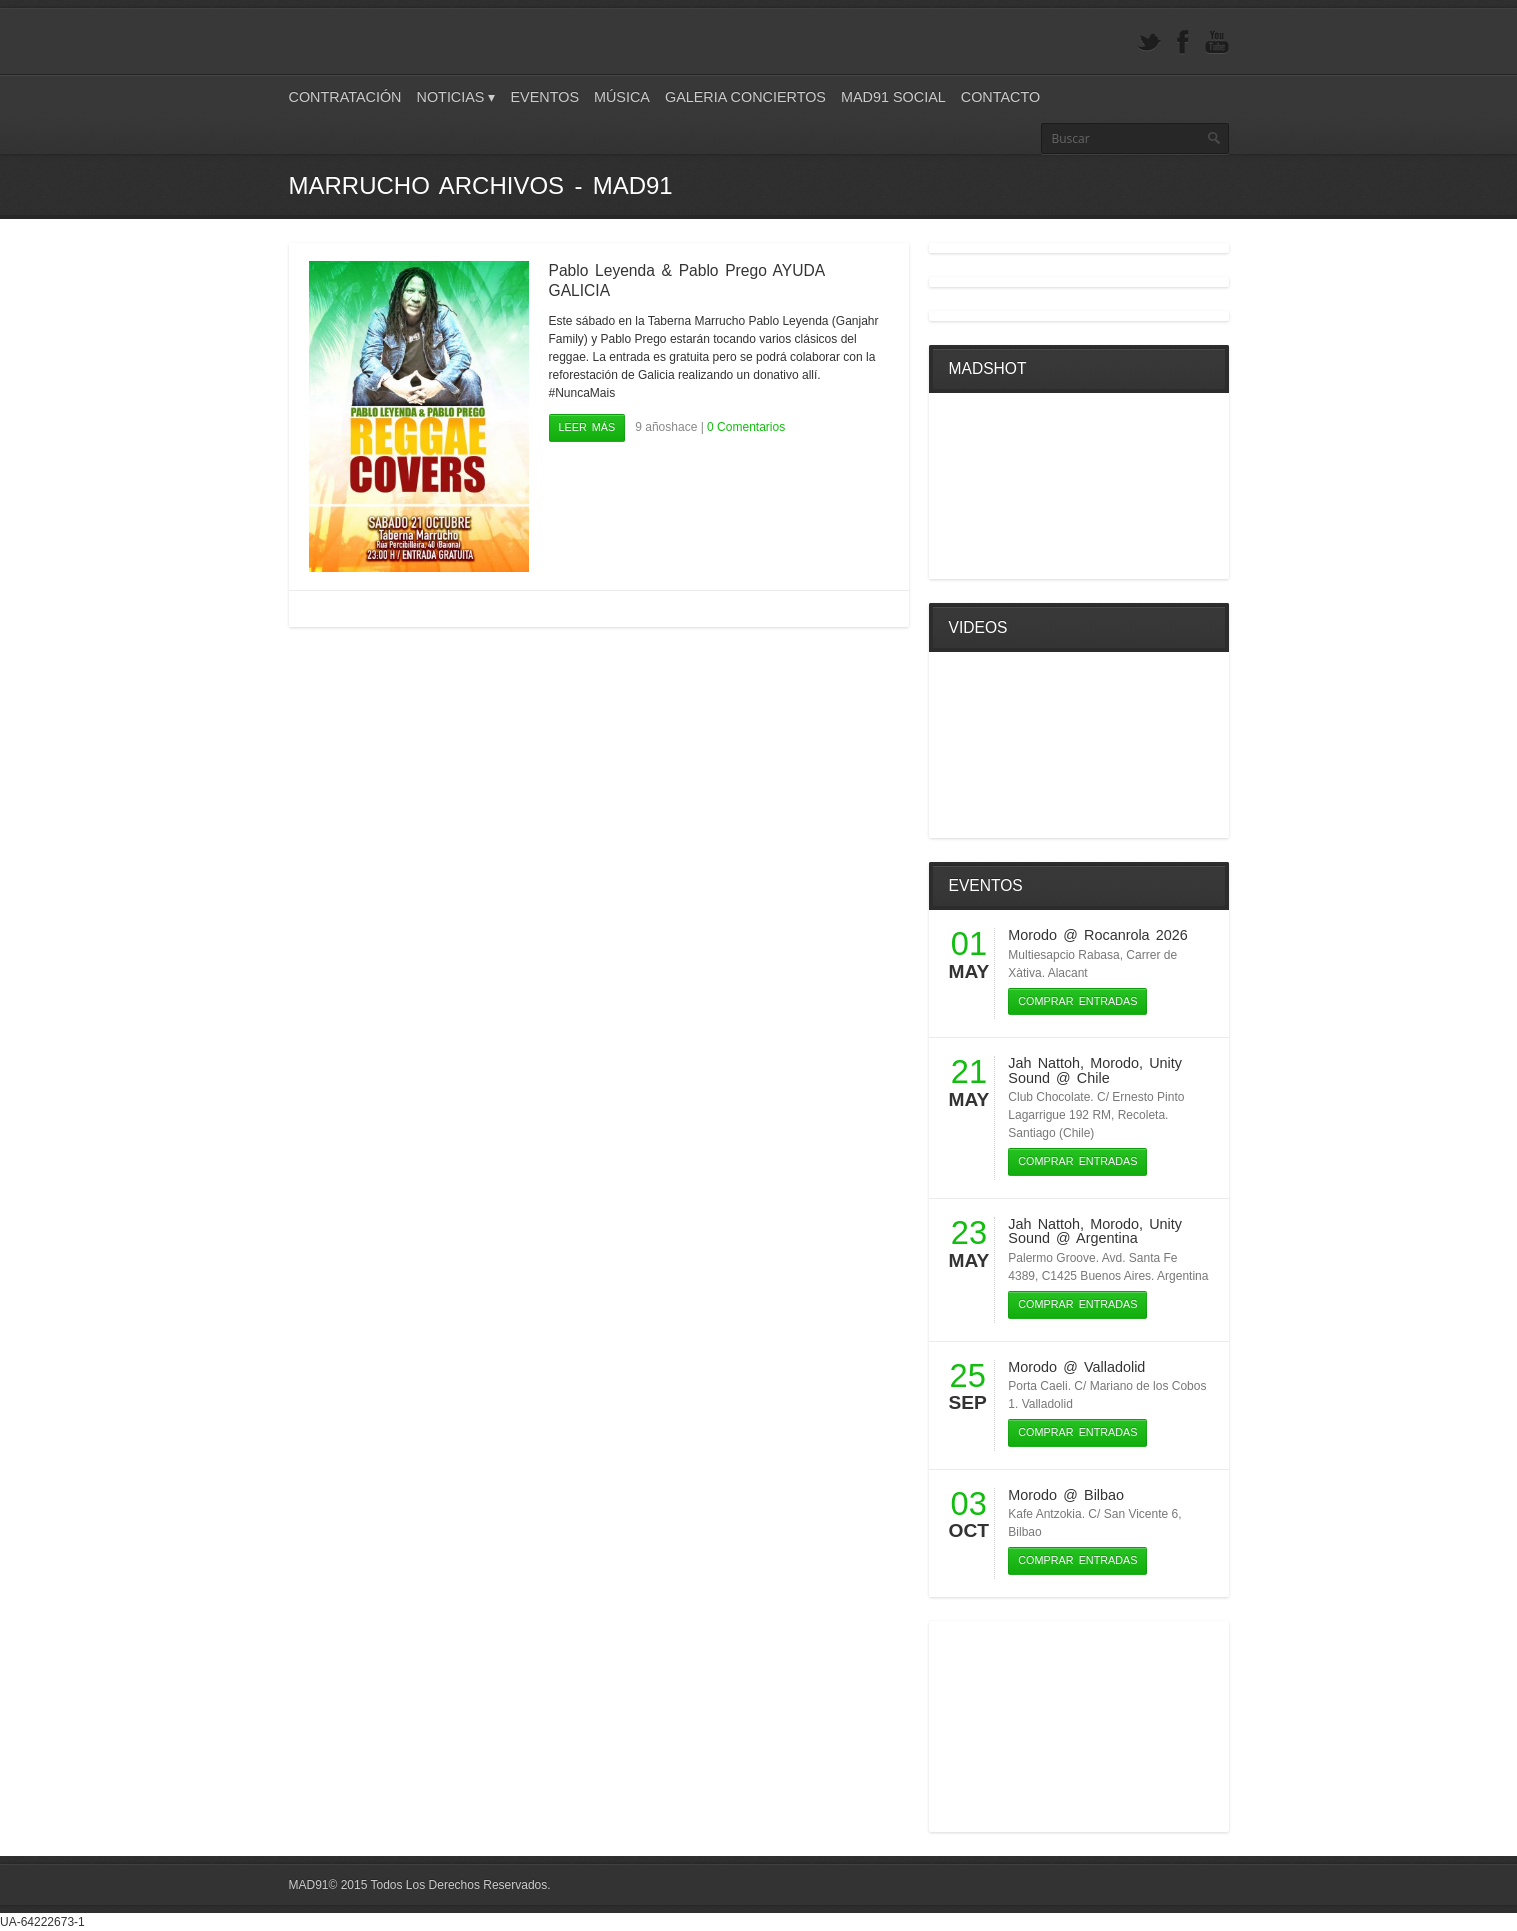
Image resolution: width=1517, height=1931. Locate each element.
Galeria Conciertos (745, 97)
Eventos (544, 97)
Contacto (1000, 97)
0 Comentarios (746, 427)
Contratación (345, 97)
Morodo (1032, 935)
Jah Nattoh (1044, 1063)
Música (622, 97)
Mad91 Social (893, 97)
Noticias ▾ (456, 97)
